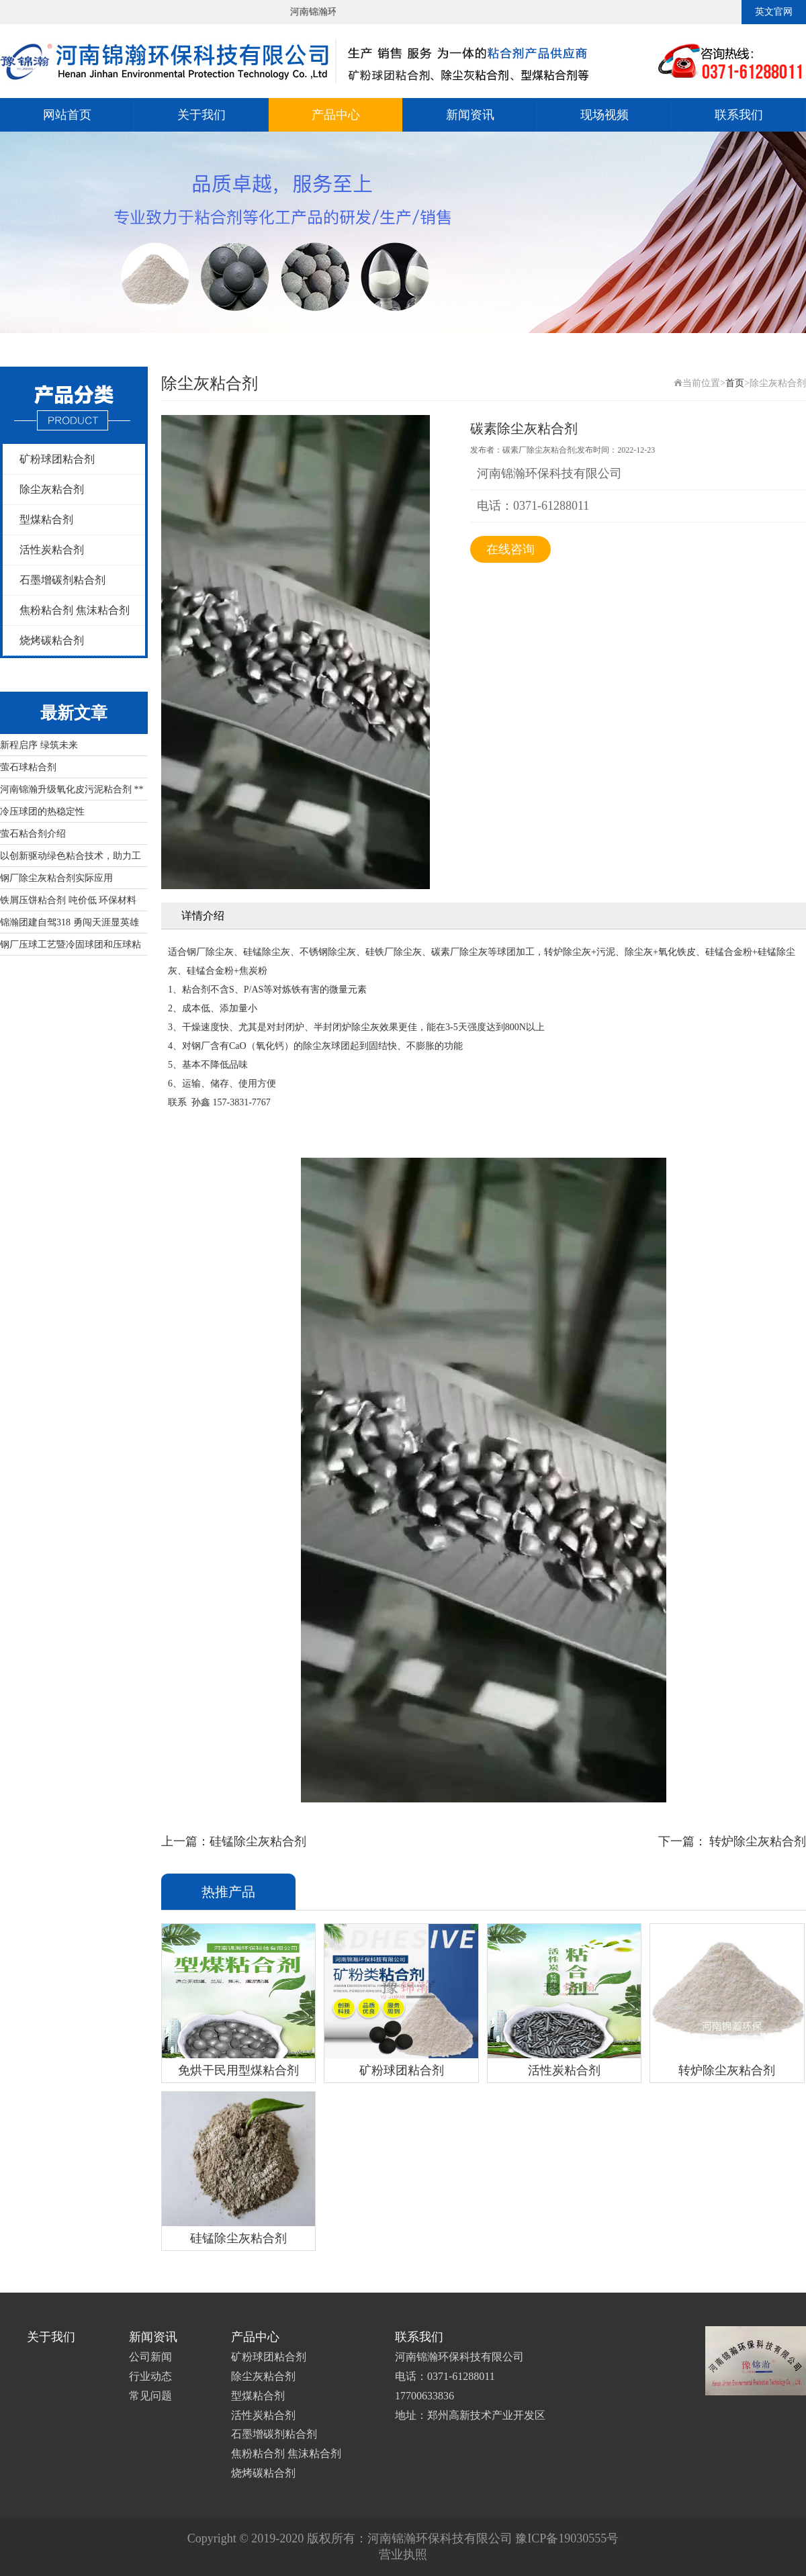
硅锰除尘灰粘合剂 (258, 1841)
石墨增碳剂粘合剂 (62, 580)
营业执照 (403, 2554)
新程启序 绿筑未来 (39, 745)
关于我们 (201, 115)
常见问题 (150, 2395)
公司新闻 (150, 2356)
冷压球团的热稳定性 (42, 812)
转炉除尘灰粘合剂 (757, 1841)
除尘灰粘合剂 (51, 489)
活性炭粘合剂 (51, 549)
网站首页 (67, 115)
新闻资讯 (470, 115)
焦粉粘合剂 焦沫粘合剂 (74, 610)
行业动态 (150, 2376)
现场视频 (604, 115)
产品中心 (336, 115)
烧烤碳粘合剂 (51, 640)
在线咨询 (510, 549)
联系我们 (739, 115)
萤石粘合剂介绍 (33, 834)
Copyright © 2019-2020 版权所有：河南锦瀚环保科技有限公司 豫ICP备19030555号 (403, 2538)
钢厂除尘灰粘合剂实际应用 (56, 878)
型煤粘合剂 (46, 519)
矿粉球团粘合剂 (57, 459)
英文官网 (774, 12)
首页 (734, 383)
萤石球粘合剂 (28, 767)
